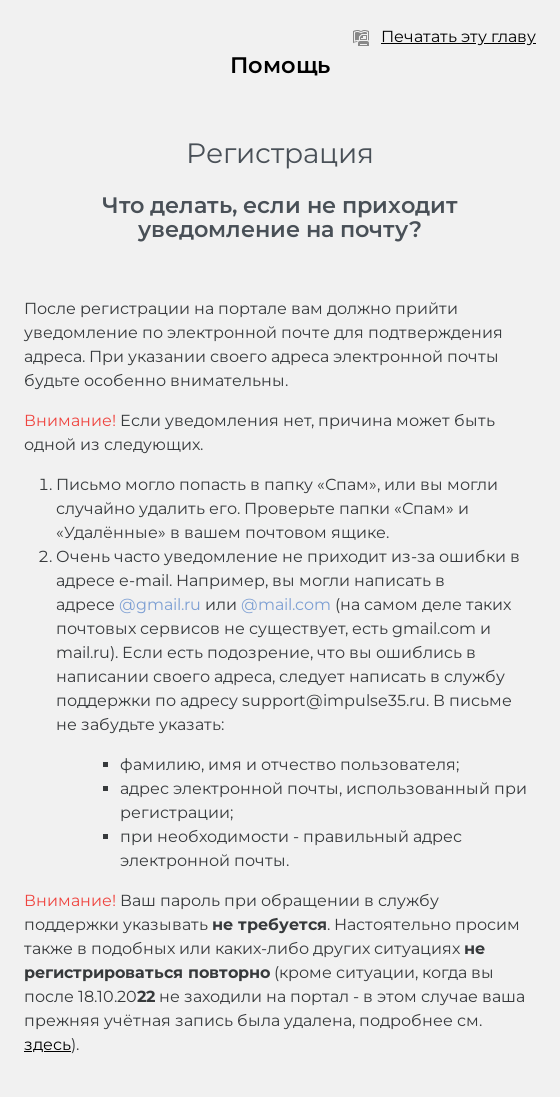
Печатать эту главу (444, 36)
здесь (47, 1044)
